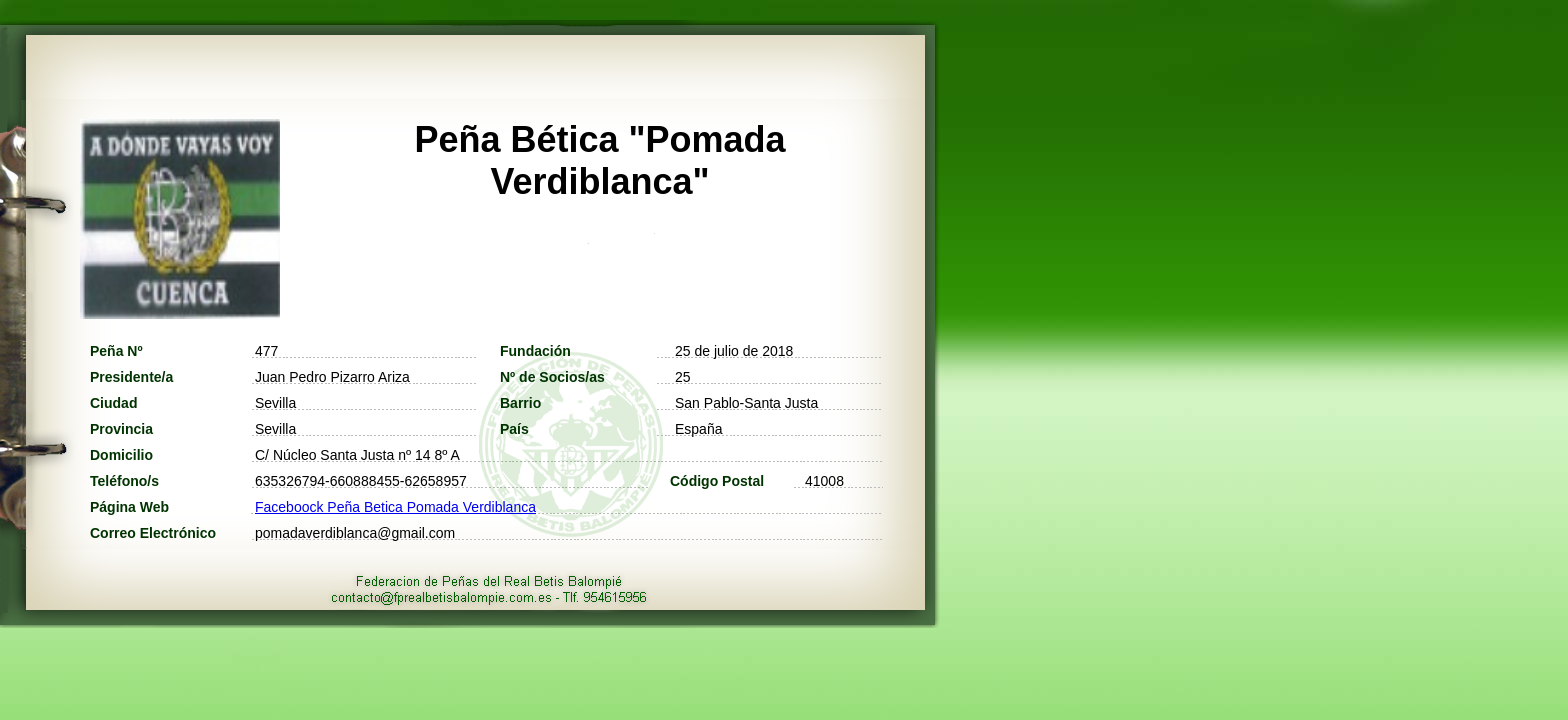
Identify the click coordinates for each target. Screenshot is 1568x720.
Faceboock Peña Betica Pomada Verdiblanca (395, 507)
